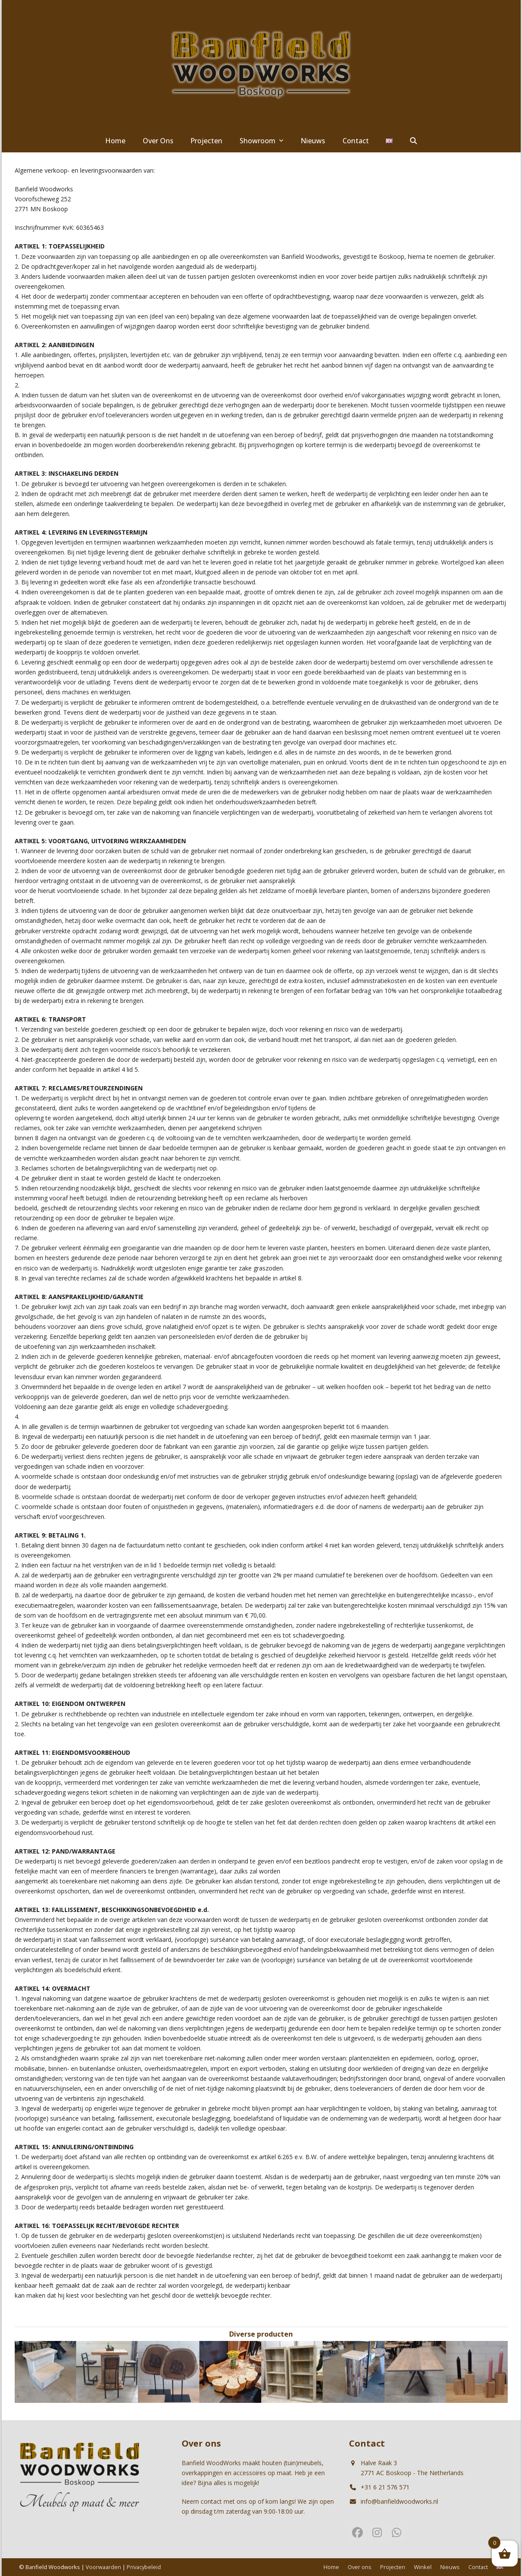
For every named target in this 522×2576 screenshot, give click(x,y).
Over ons (359, 2567)
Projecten (392, 2567)
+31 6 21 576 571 (385, 2487)
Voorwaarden (103, 2567)
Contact (478, 2567)
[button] (413, 141)
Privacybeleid (144, 2567)
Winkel (423, 2567)
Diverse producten (261, 2334)
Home (331, 2567)
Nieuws (450, 2567)
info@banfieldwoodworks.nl (399, 2501)
